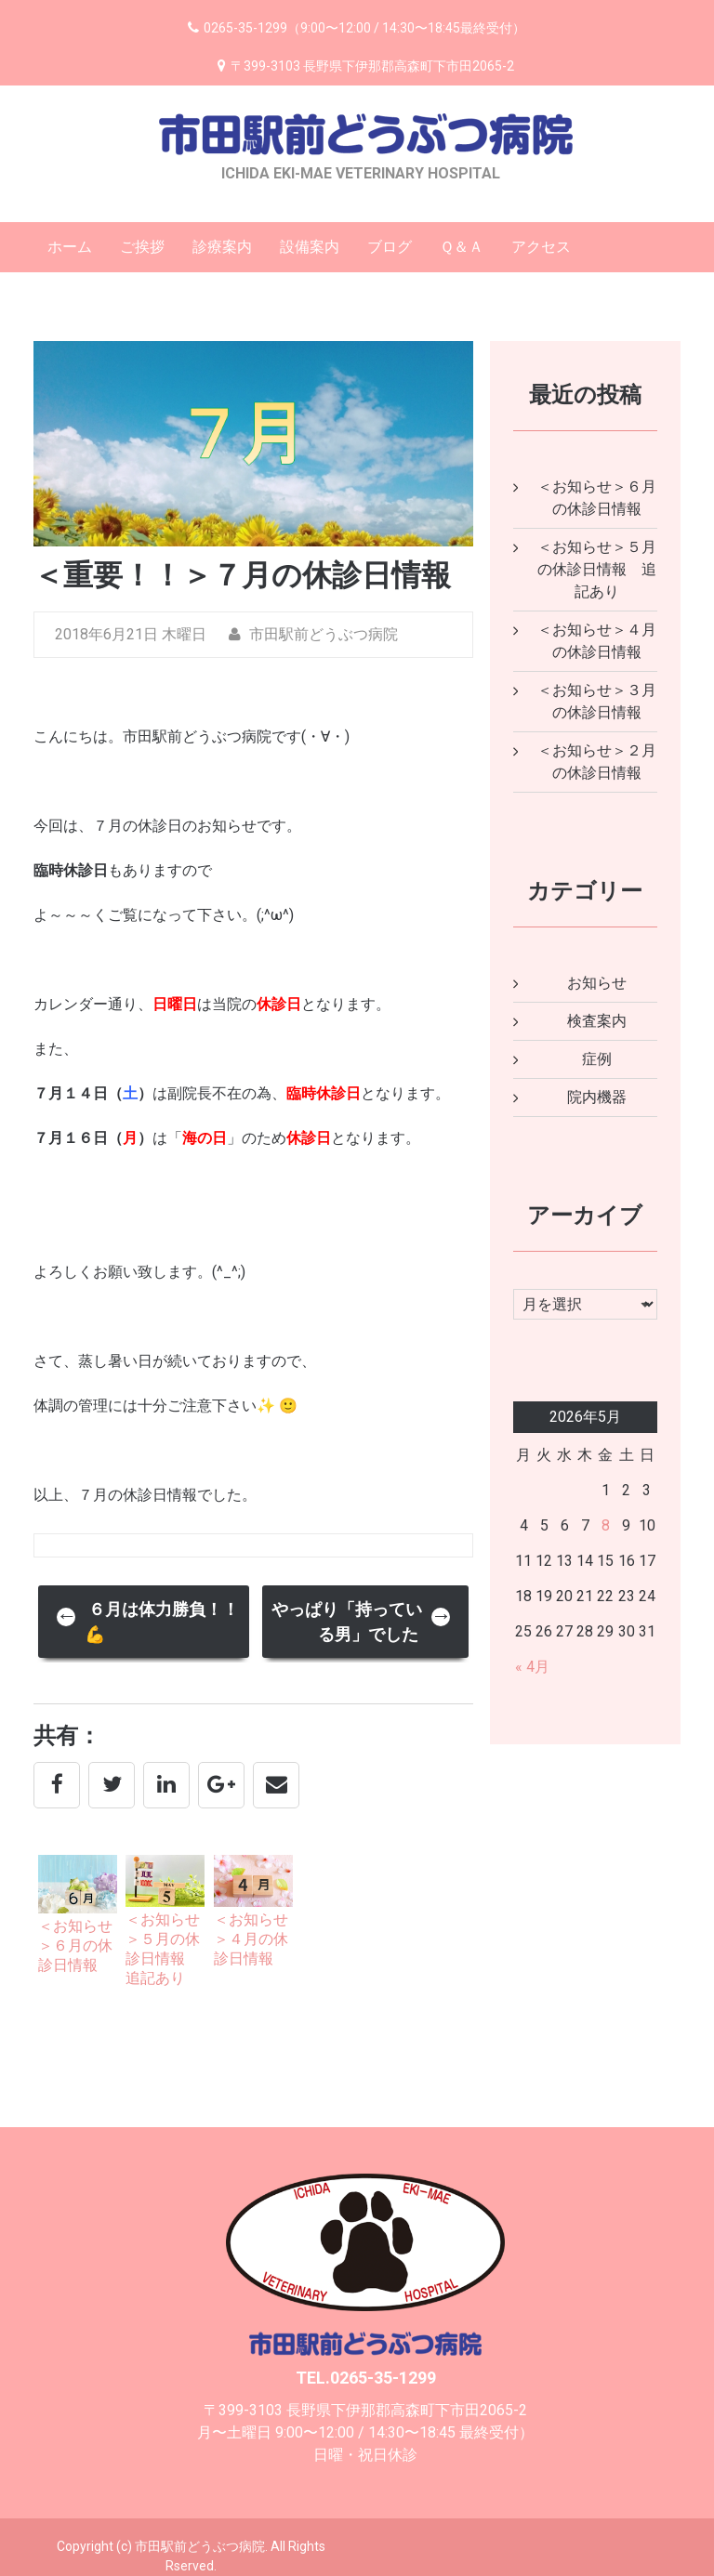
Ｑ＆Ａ (461, 247)
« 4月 (532, 1667)
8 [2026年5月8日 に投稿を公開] (606, 1525)
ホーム (69, 247)
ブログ (389, 247)
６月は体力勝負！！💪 (148, 1621)
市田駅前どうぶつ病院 (313, 634)
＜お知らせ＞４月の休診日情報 (251, 1939)
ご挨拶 (142, 247)
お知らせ (597, 983)
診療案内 (222, 247)
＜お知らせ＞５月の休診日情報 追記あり (596, 569)
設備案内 (309, 247)
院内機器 (597, 1097)
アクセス (541, 247)
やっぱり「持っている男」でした (361, 1621)
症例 (597, 1059)
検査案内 (597, 1021)
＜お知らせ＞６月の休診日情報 (75, 1945)
